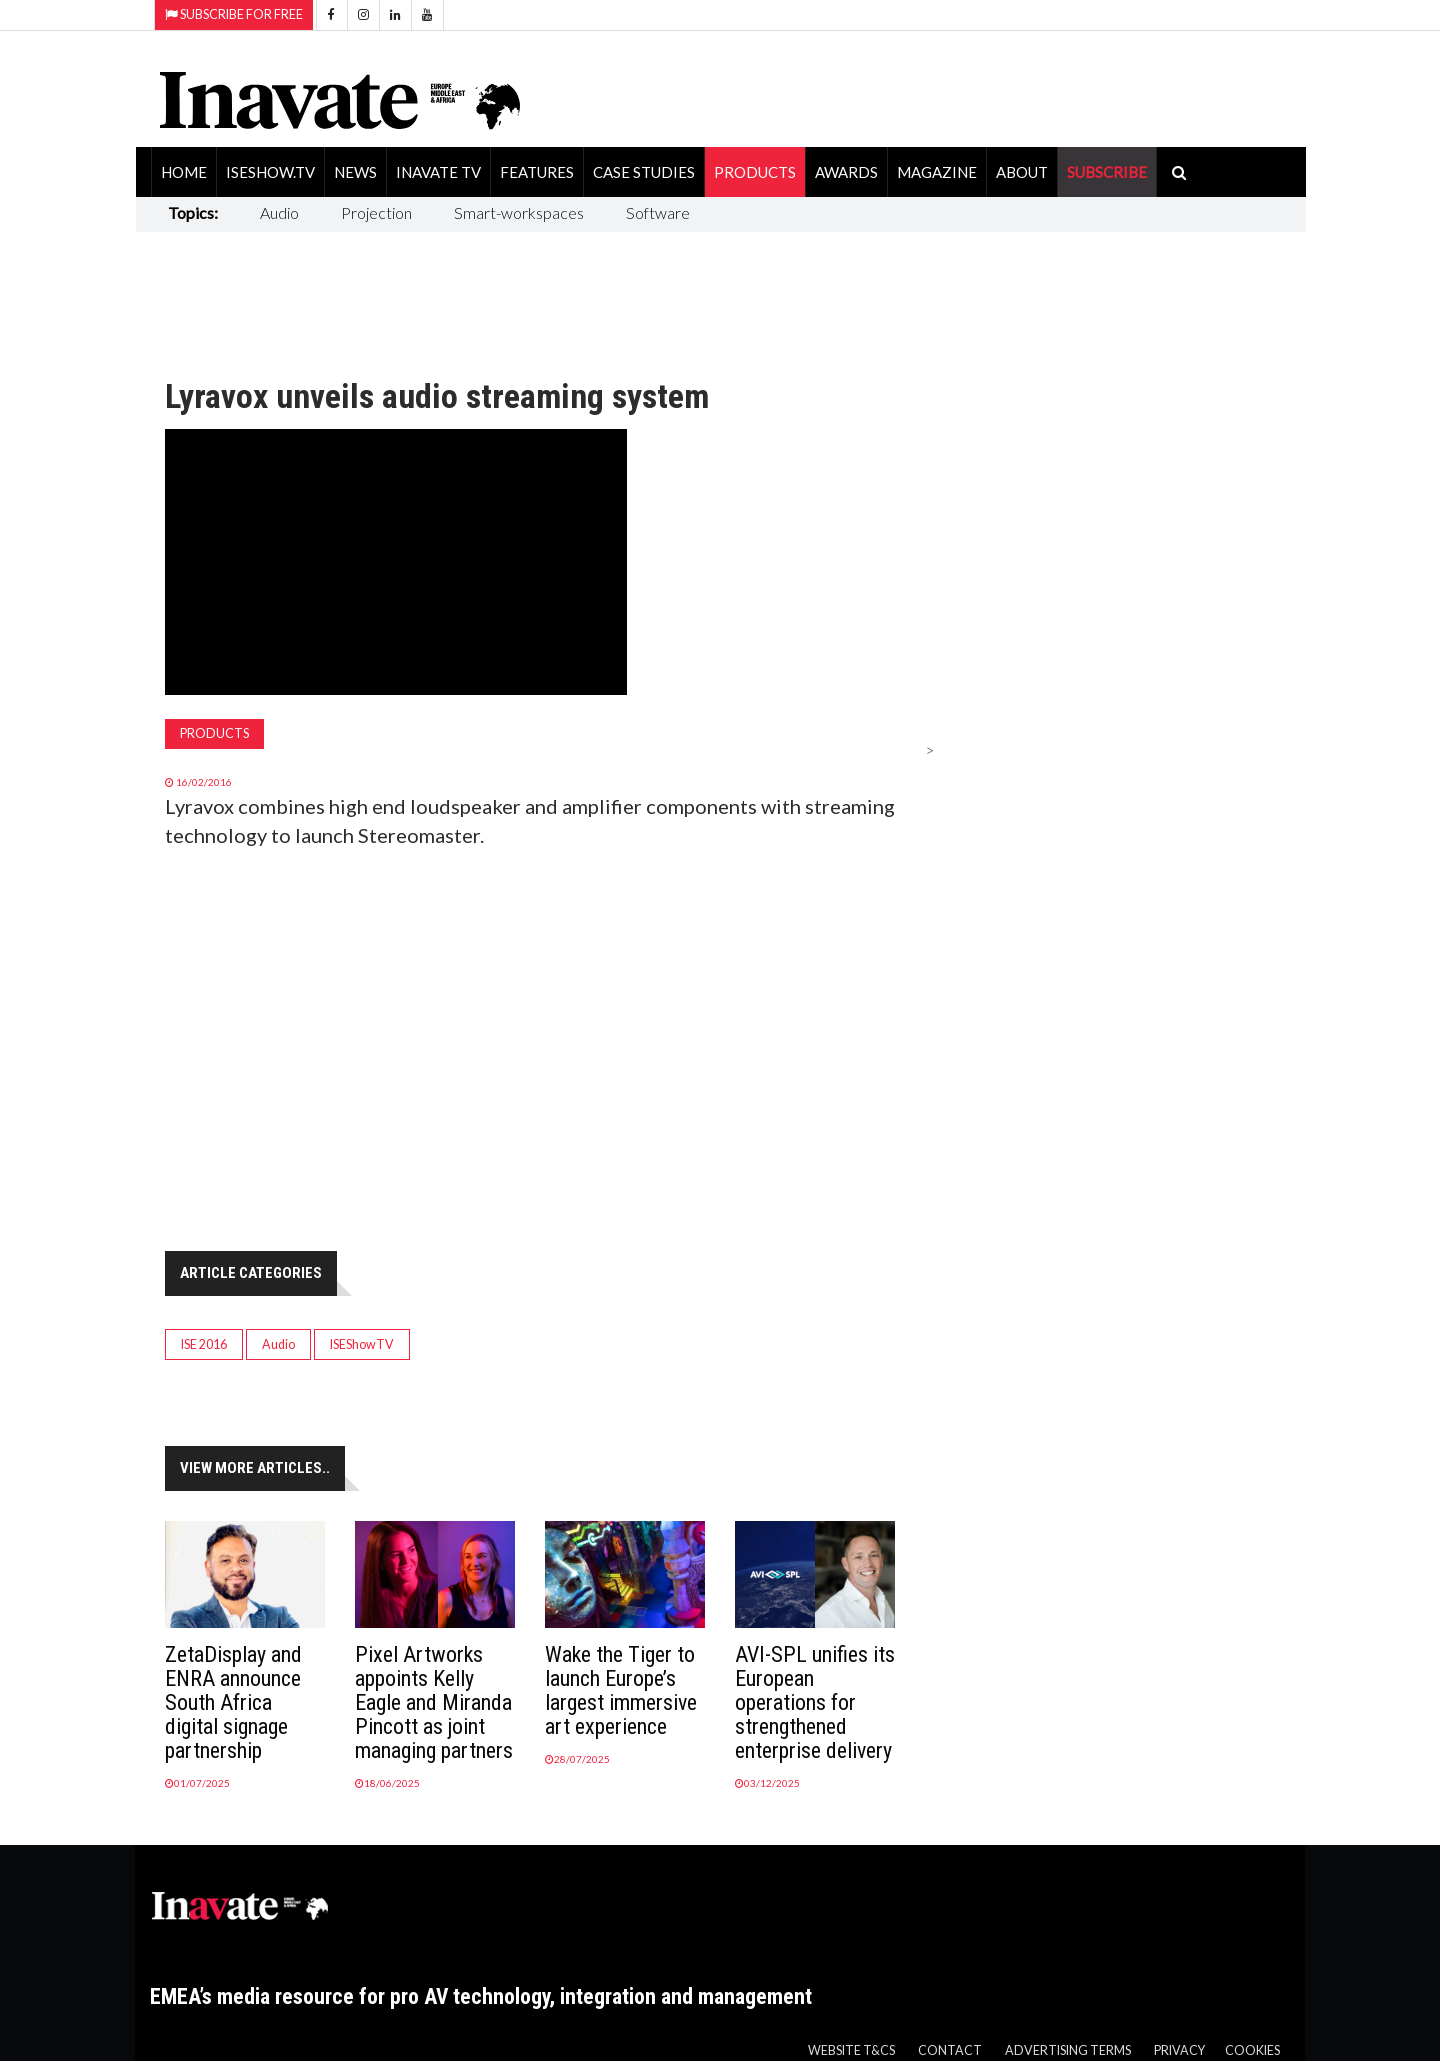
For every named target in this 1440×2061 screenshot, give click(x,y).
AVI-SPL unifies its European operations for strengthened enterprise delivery (815, 1702)
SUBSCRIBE (1107, 172)
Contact (950, 2050)
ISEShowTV (362, 1344)
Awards (846, 172)
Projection (376, 212)
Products (755, 172)
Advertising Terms (1068, 2050)
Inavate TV (438, 172)
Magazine (937, 172)
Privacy (1179, 2050)
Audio (279, 212)
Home (184, 172)
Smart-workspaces (519, 212)
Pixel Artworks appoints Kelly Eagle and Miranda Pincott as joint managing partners (434, 1702)
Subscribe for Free (234, 14)
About (1022, 172)
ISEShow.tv (270, 172)
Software (658, 212)
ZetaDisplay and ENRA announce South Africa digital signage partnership (233, 1702)
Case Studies (644, 172)
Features (537, 172)
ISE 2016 (204, 1344)
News (355, 172)
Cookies (1252, 2050)
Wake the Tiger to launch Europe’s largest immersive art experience (621, 1690)
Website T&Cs (851, 2050)
